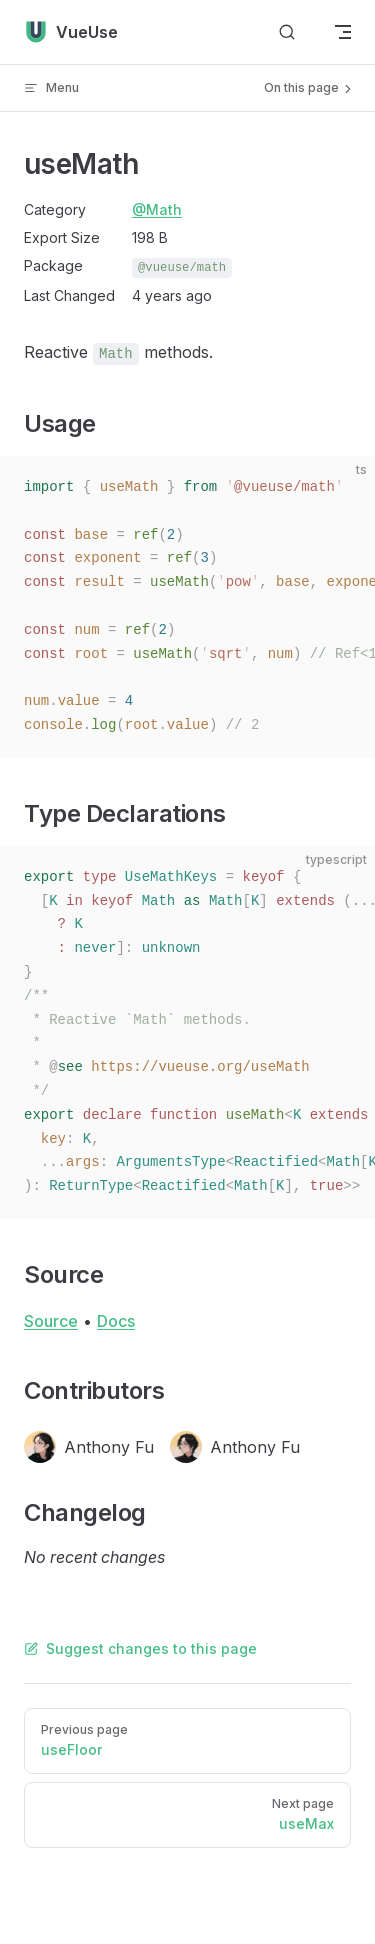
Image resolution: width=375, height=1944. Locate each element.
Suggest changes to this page (140, 1648)
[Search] (287, 32)
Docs (116, 1321)
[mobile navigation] (343, 32)
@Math (157, 209)
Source (51, 1321)
